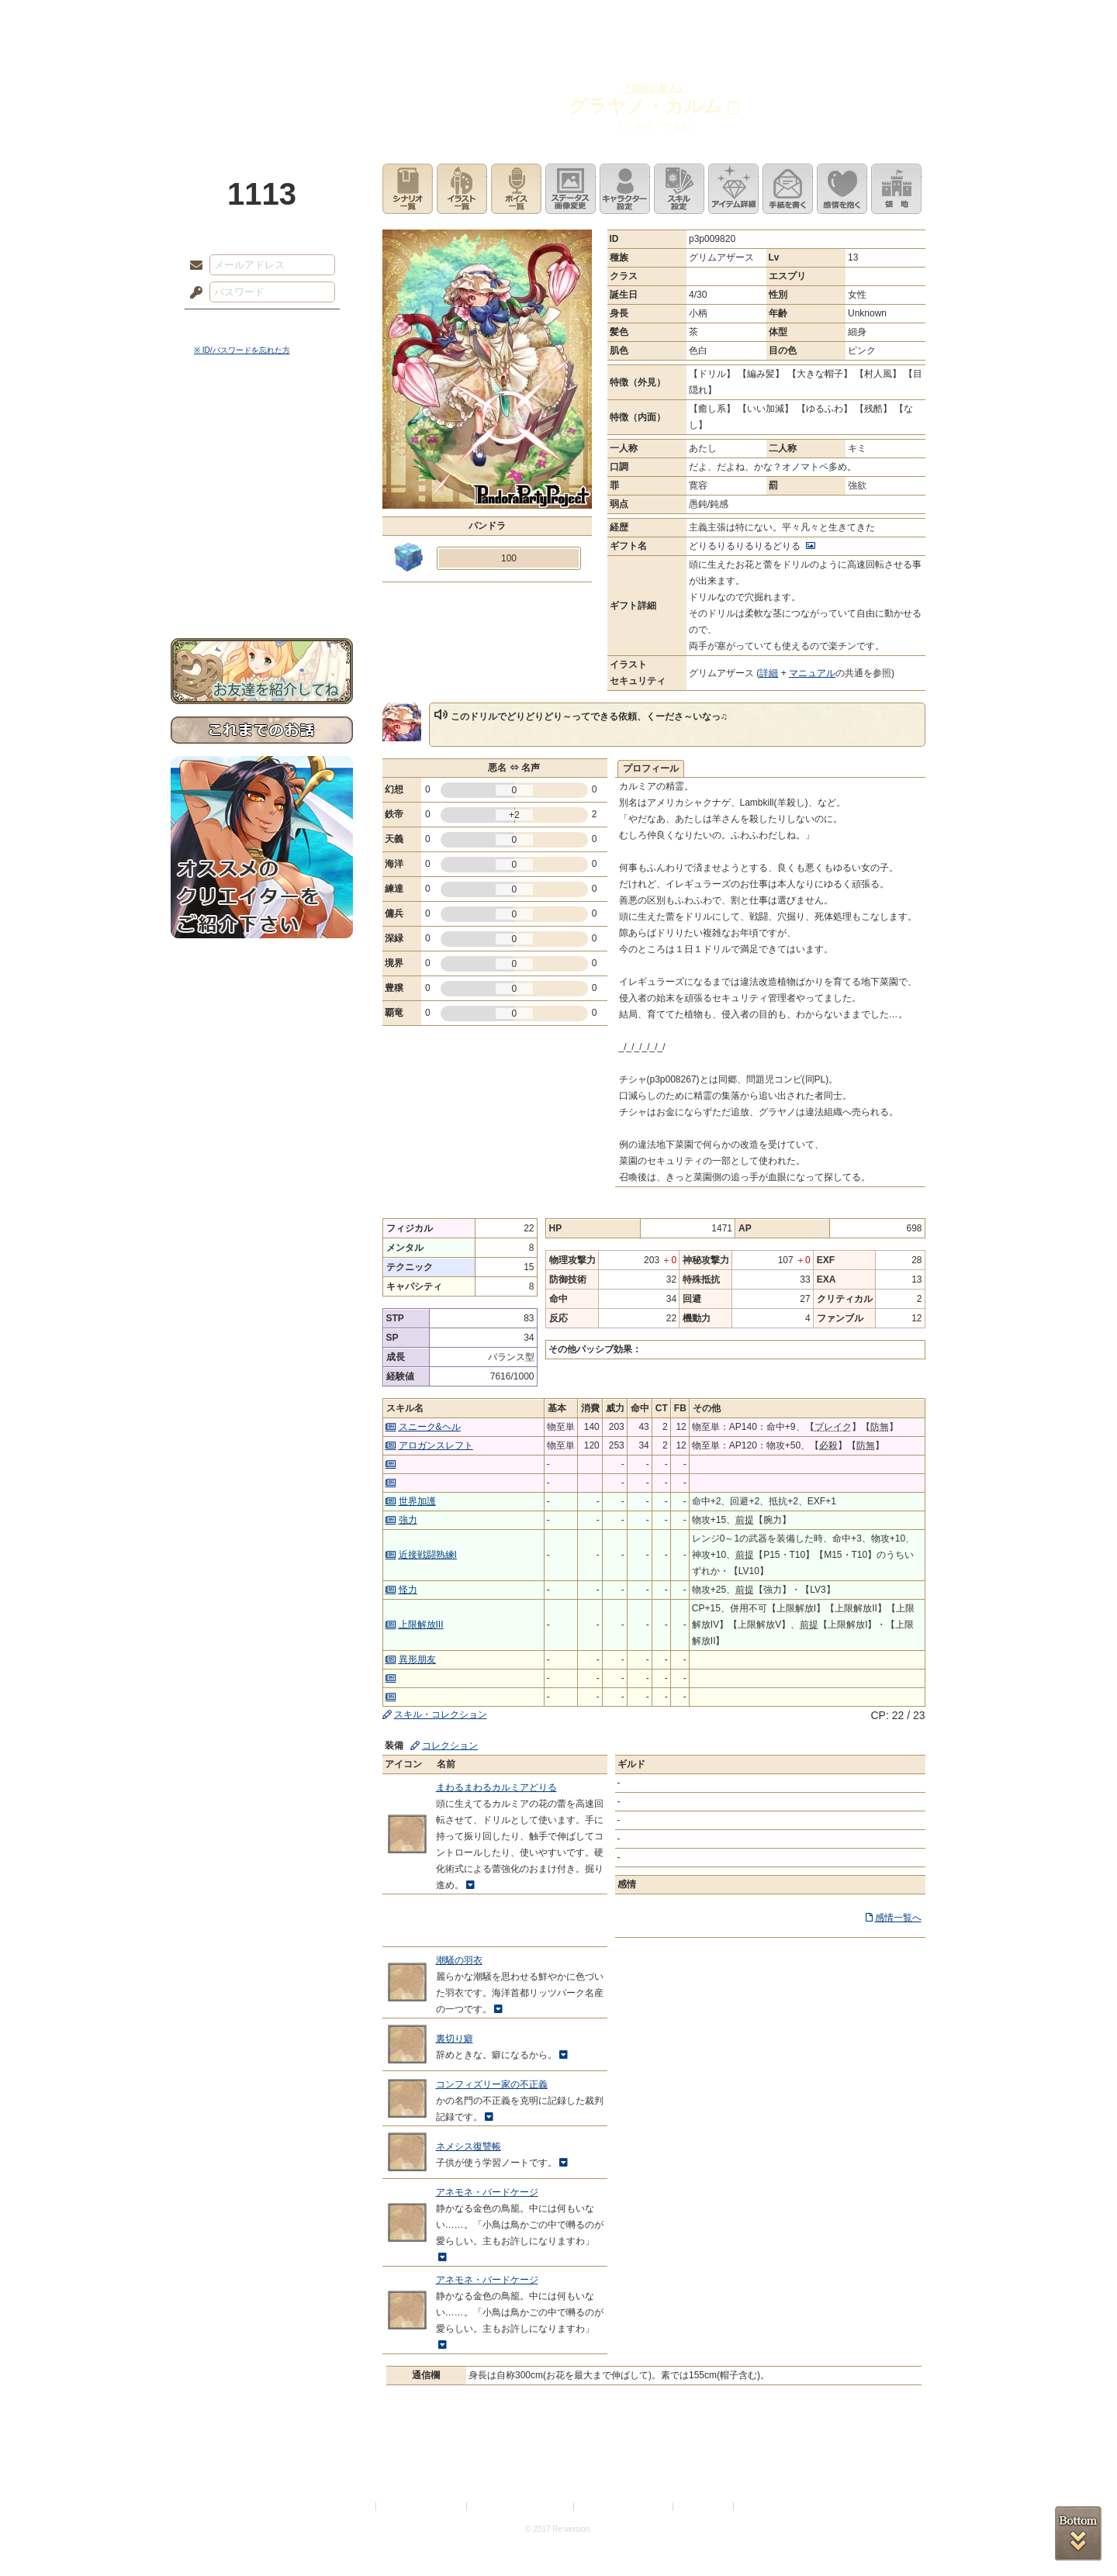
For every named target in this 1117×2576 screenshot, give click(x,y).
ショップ (779, 19)
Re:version (760, 2506)
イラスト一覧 (462, 189)
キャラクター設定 (625, 189)
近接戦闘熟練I (428, 1554)
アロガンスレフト (436, 1445)
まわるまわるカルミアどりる (496, 1787)
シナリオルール (262, 500)
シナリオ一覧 (407, 189)
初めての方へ (262, 562)
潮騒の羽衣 (459, 1960)
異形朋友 (417, 1659)
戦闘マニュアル (262, 539)
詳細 (768, 673)
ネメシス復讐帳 (468, 2146)
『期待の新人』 (653, 88)
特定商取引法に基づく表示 (521, 2506)
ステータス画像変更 (570, 189)
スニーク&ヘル (430, 1426)
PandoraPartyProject (262, 85)
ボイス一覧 (516, 189)
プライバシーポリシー (422, 2506)
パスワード (192, 293)
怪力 (408, 1589)
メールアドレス (192, 266)
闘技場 (890, 19)
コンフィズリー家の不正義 (492, 2084)
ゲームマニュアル (262, 477)
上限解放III (421, 1624)
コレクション (450, 1745)
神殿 (338, 19)
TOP (227, 19)
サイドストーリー (262, 450)
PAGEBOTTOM (1078, 2533)
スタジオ (669, 19)
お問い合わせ (262, 589)
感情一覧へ (898, 1917)
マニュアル (812, 673)
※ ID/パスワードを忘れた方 (242, 350)
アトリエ (558, 19)
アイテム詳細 (733, 189)
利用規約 (354, 2506)
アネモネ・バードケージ (487, 2192)
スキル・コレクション (440, 1714)
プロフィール (651, 768)
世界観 (262, 423)
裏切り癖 (454, 2038)
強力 (408, 1519)
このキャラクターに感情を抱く (842, 189)
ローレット (448, 19)
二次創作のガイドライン (624, 2506)
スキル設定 (679, 189)
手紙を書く (788, 189)
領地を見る (896, 189)
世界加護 (417, 1501)
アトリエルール (262, 520)
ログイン (224, 325)
